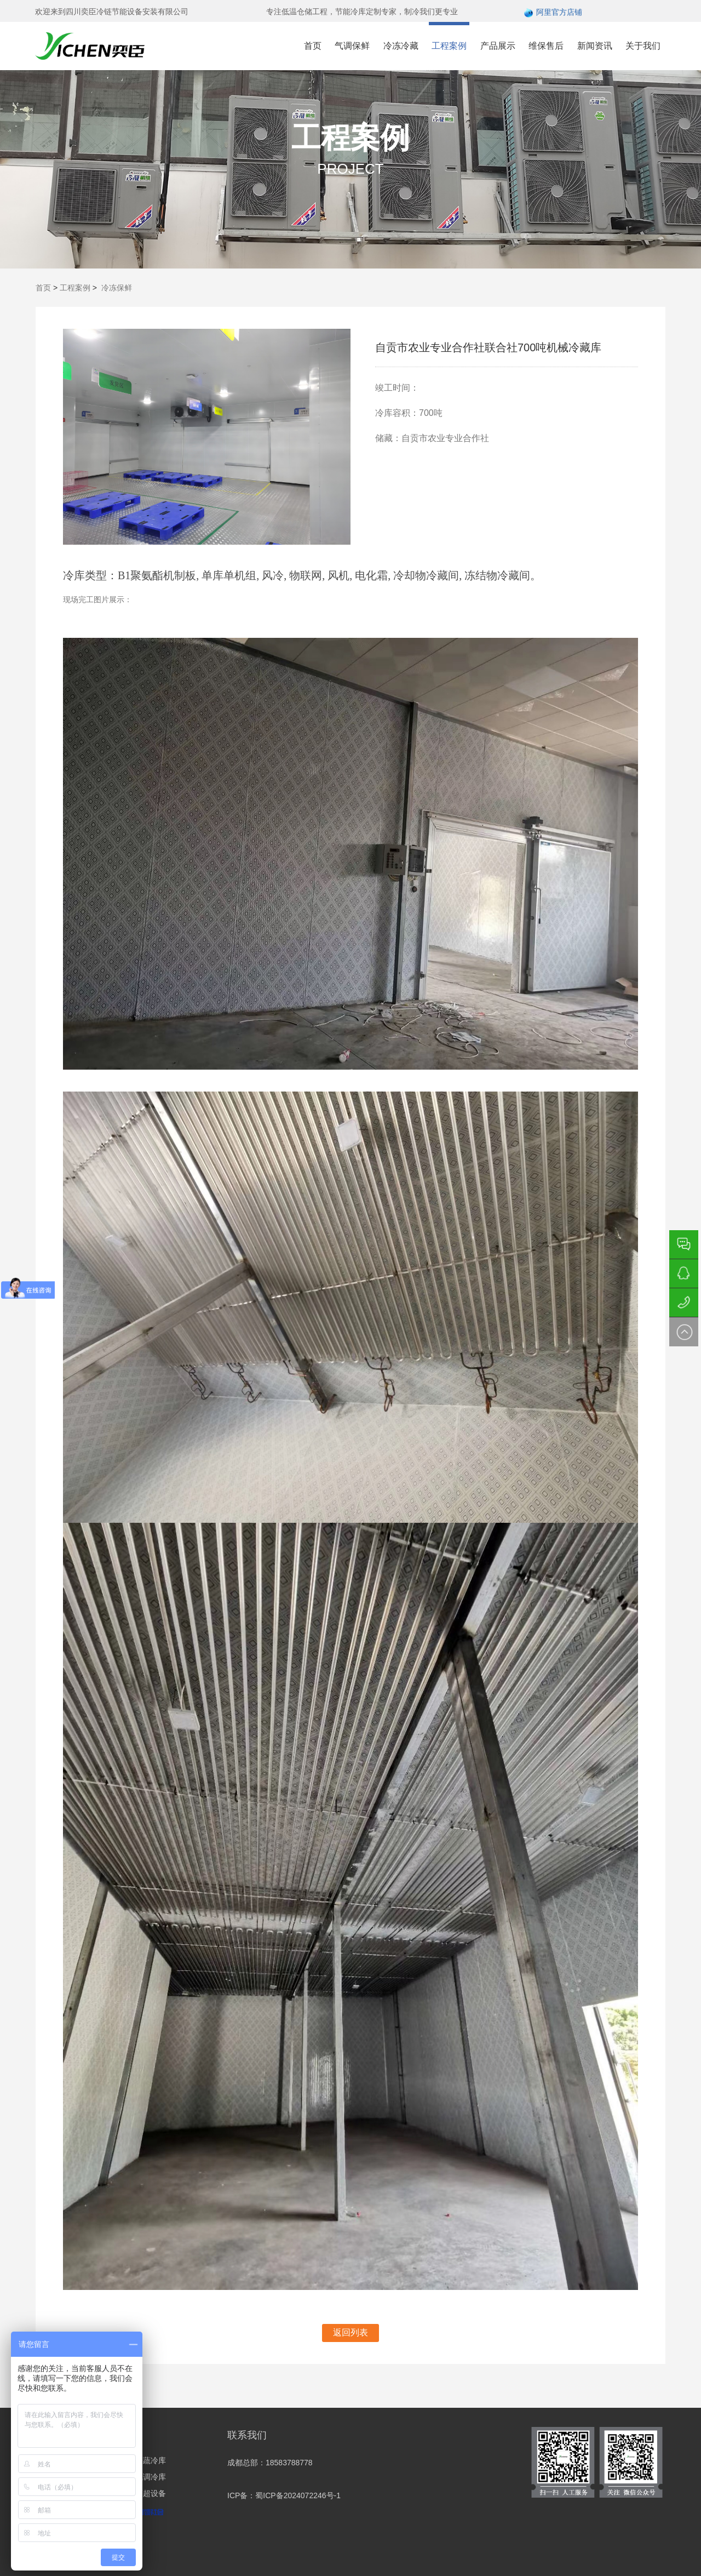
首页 (312, 45)
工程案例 (449, 45)
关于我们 (642, 45)
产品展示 (497, 45)
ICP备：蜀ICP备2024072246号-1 (284, 2495)
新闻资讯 (594, 45)
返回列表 (350, 2332)
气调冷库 (150, 2476)
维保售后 (546, 45)
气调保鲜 (352, 45)
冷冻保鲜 (116, 287)
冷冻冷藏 (400, 45)
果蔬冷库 (150, 2460)
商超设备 (150, 2493)
